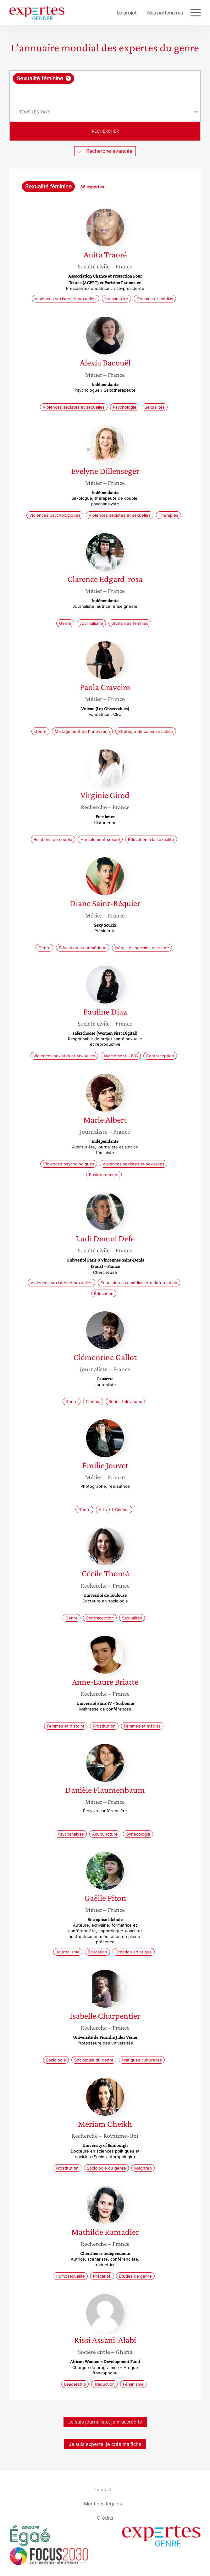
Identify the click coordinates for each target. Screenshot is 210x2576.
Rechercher (105, 131)
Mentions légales (103, 2503)
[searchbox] (105, 93)
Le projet (126, 13)
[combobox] (105, 87)
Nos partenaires (165, 13)
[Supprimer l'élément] (68, 78)
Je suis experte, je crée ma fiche (105, 2444)
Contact (103, 2489)
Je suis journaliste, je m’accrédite (105, 2422)
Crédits (105, 2518)
